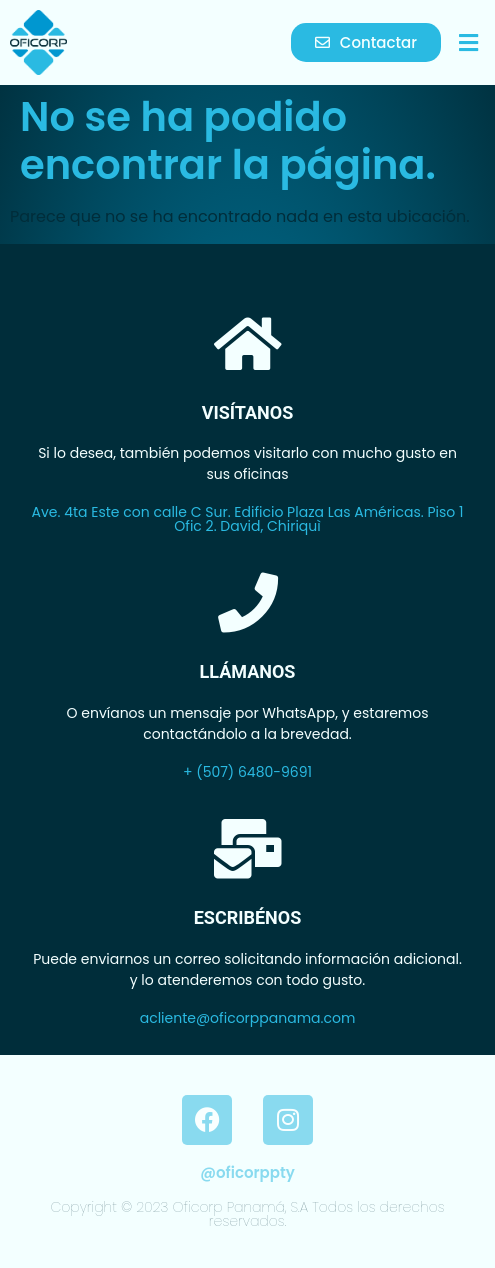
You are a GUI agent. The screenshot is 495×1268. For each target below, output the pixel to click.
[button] (468, 42)
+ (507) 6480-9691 (247, 772)
